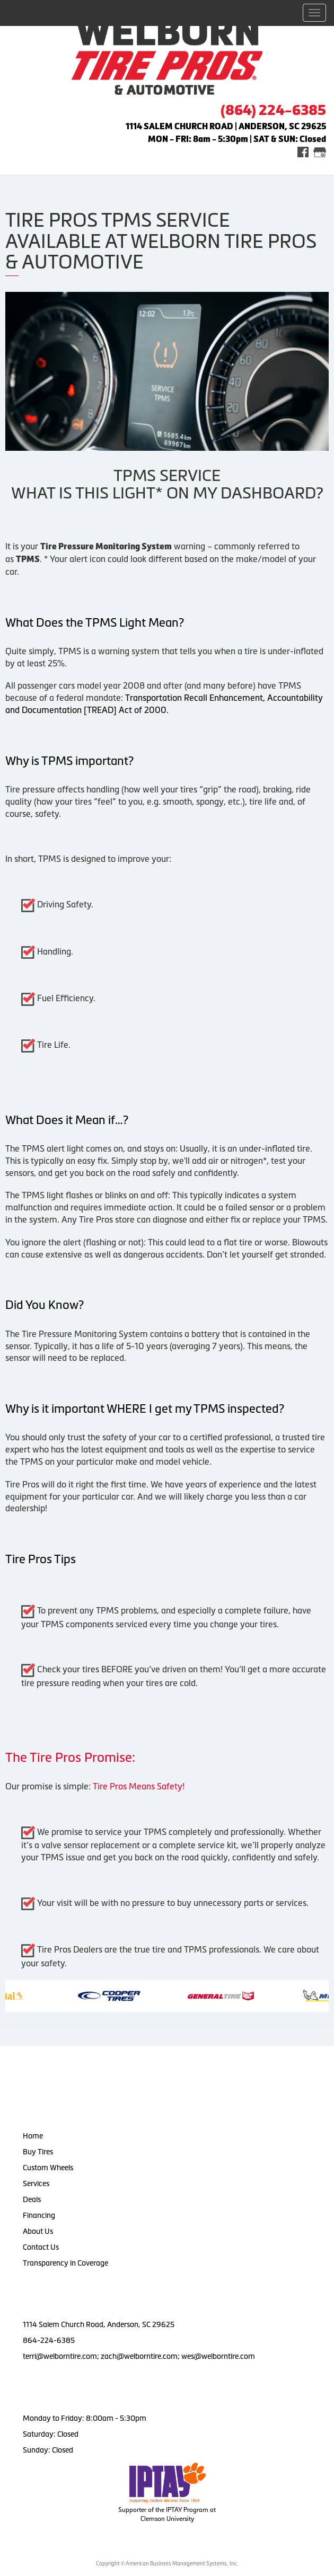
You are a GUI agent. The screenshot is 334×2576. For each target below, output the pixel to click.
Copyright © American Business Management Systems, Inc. (167, 2563)
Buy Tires (38, 2151)
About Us (38, 2231)
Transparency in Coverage (66, 2263)
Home (33, 2136)
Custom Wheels (48, 2167)
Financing (39, 2215)
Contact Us (41, 2247)
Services (36, 2183)
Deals (32, 2199)
